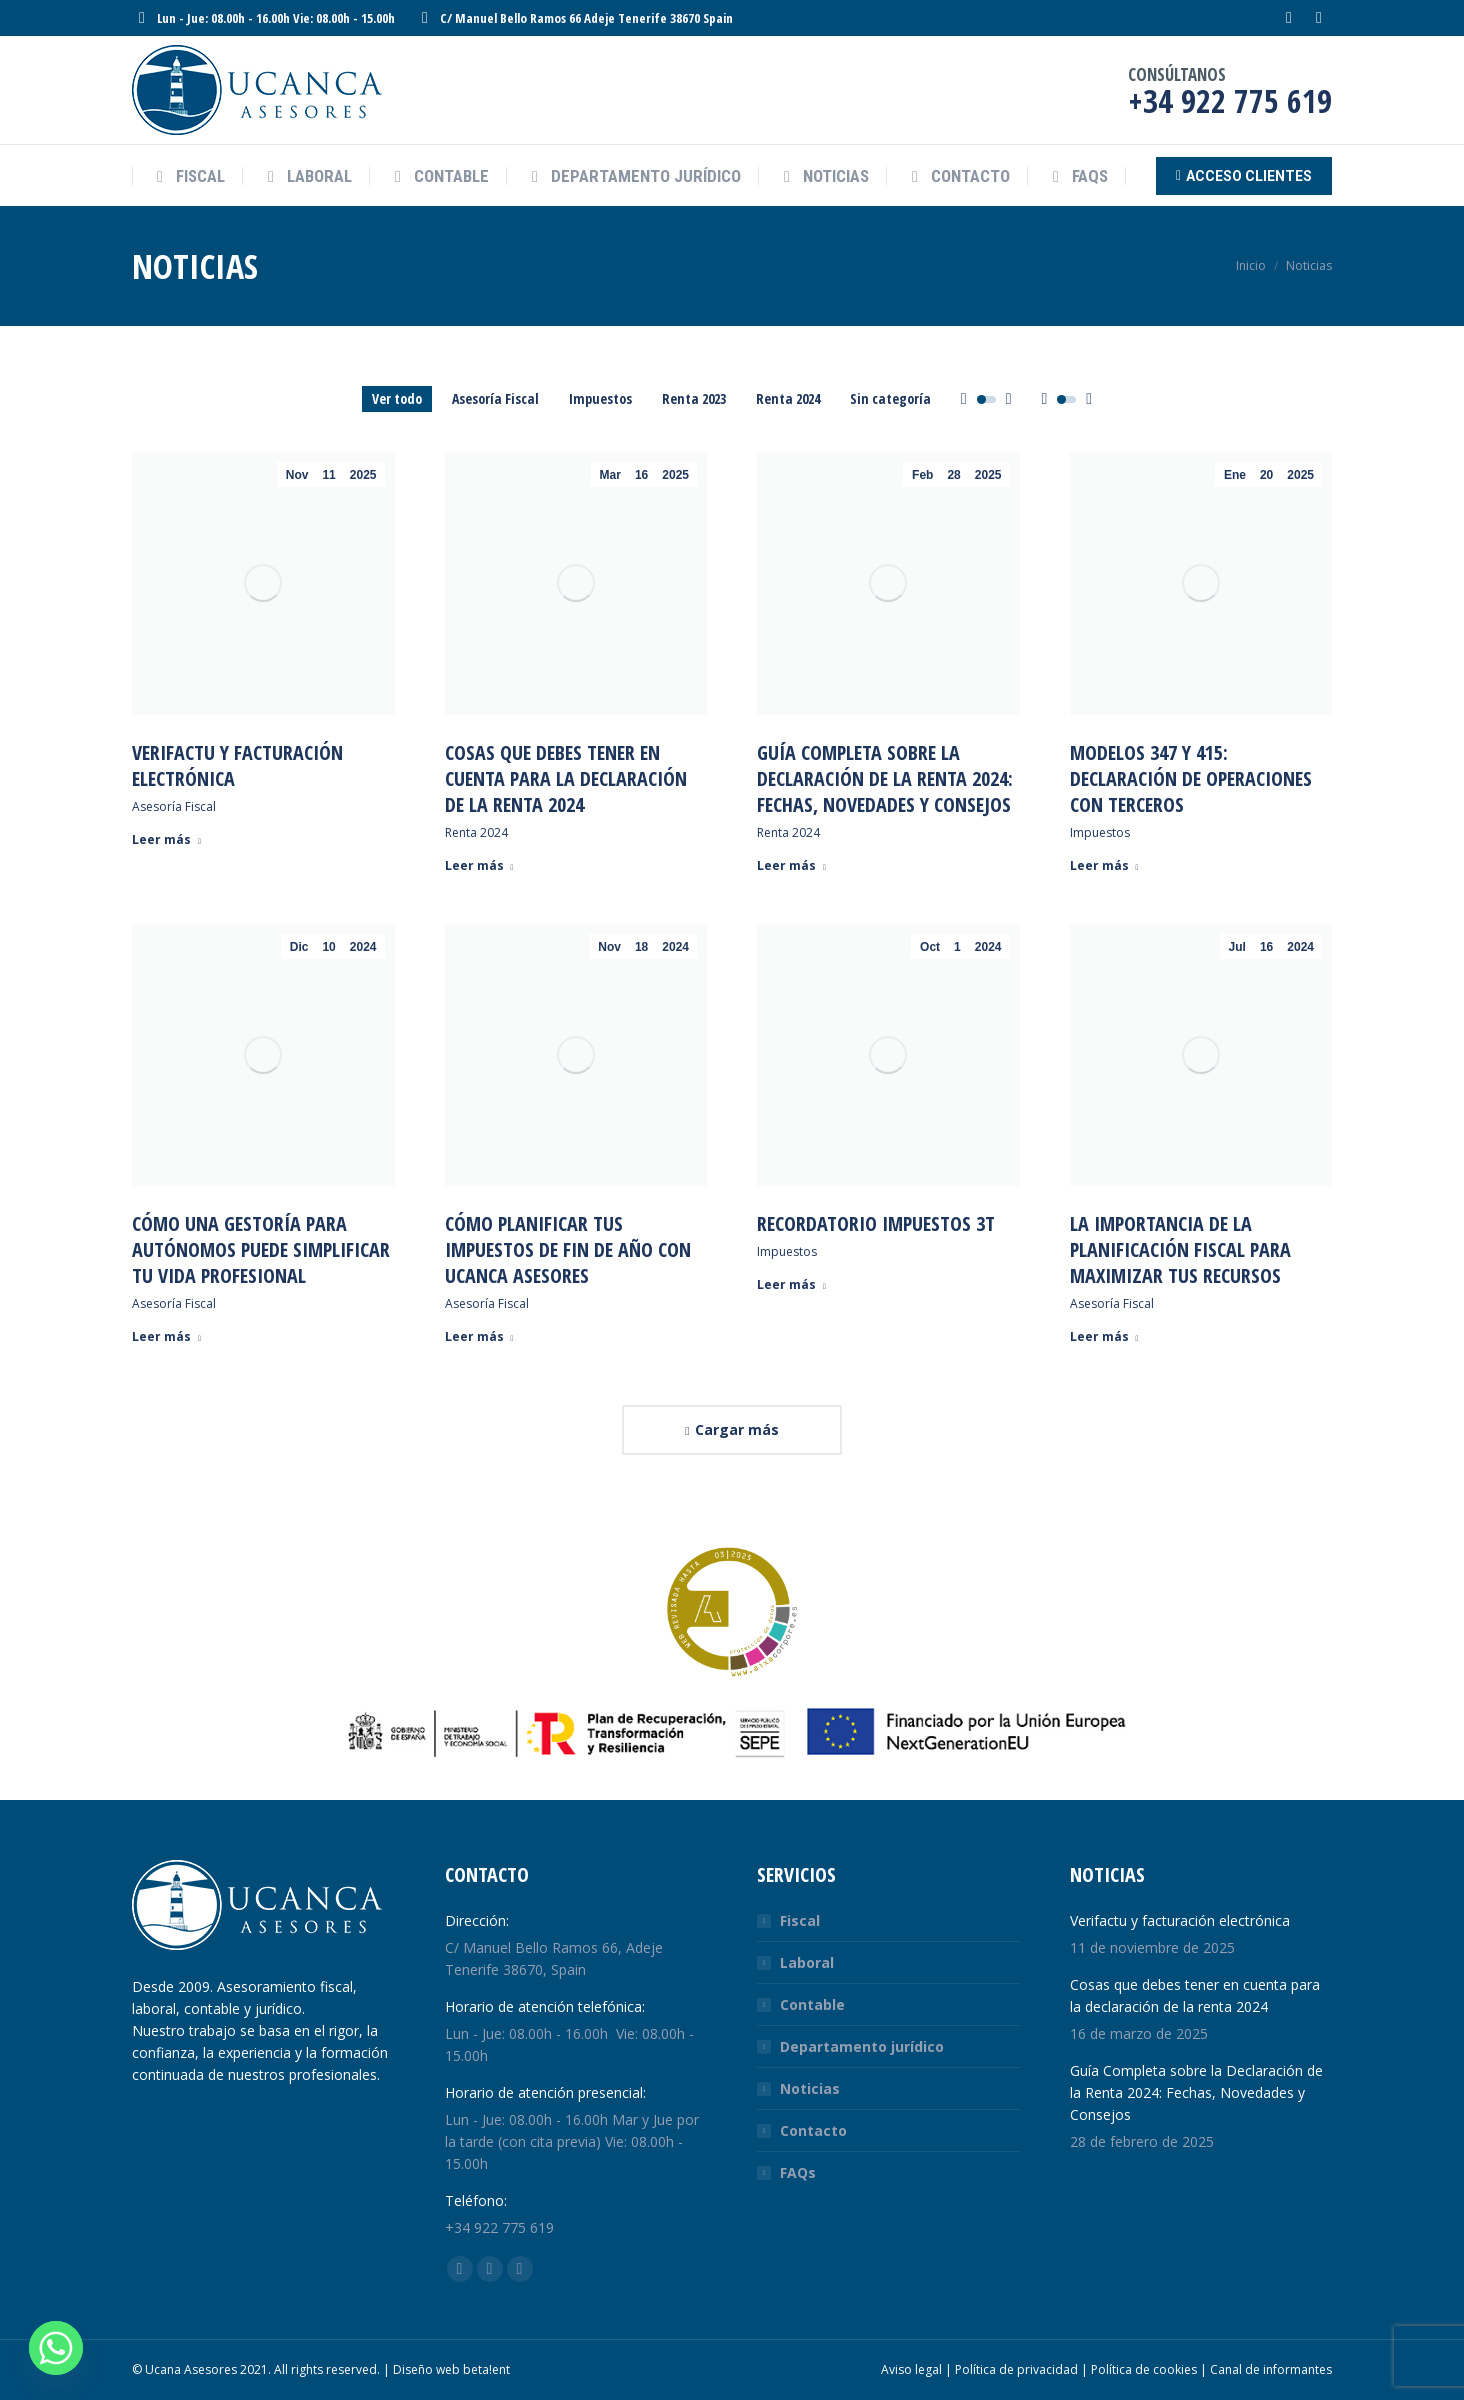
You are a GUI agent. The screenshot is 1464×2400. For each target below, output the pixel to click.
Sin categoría (890, 398)
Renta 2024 (788, 398)
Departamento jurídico (862, 2046)
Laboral (807, 1962)
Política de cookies (1144, 2369)
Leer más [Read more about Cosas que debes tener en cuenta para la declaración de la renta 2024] (479, 866)
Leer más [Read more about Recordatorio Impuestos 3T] (791, 1285)
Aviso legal (911, 2369)
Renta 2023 (694, 398)
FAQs (798, 2172)
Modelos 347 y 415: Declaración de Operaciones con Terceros (1191, 778)
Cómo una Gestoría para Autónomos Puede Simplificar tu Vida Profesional (261, 1249)
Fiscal (800, 1920)
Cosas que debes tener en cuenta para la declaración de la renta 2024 (566, 778)
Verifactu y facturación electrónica (237, 765)
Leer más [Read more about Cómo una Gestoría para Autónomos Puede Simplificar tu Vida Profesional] (166, 1337)
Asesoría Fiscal (495, 398)
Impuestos (600, 398)
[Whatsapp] (56, 2348)
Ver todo (397, 398)
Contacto (813, 2130)
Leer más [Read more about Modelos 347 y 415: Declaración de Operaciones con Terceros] (1104, 866)
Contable (812, 2004)
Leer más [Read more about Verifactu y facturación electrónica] (166, 840)
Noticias (810, 2088)
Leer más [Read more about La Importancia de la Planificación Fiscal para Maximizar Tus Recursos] (1104, 1337)
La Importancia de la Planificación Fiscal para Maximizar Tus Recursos (1180, 1249)
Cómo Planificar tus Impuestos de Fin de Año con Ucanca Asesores (568, 1249)
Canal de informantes (1271, 2369)
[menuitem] (187, 176)
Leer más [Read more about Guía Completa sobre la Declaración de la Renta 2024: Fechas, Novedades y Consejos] (791, 866)
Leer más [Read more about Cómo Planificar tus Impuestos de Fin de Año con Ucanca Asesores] (479, 1337)
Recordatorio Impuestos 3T (876, 1223)
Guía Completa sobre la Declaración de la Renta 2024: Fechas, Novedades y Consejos (885, 778)
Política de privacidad (1016, 2369)
